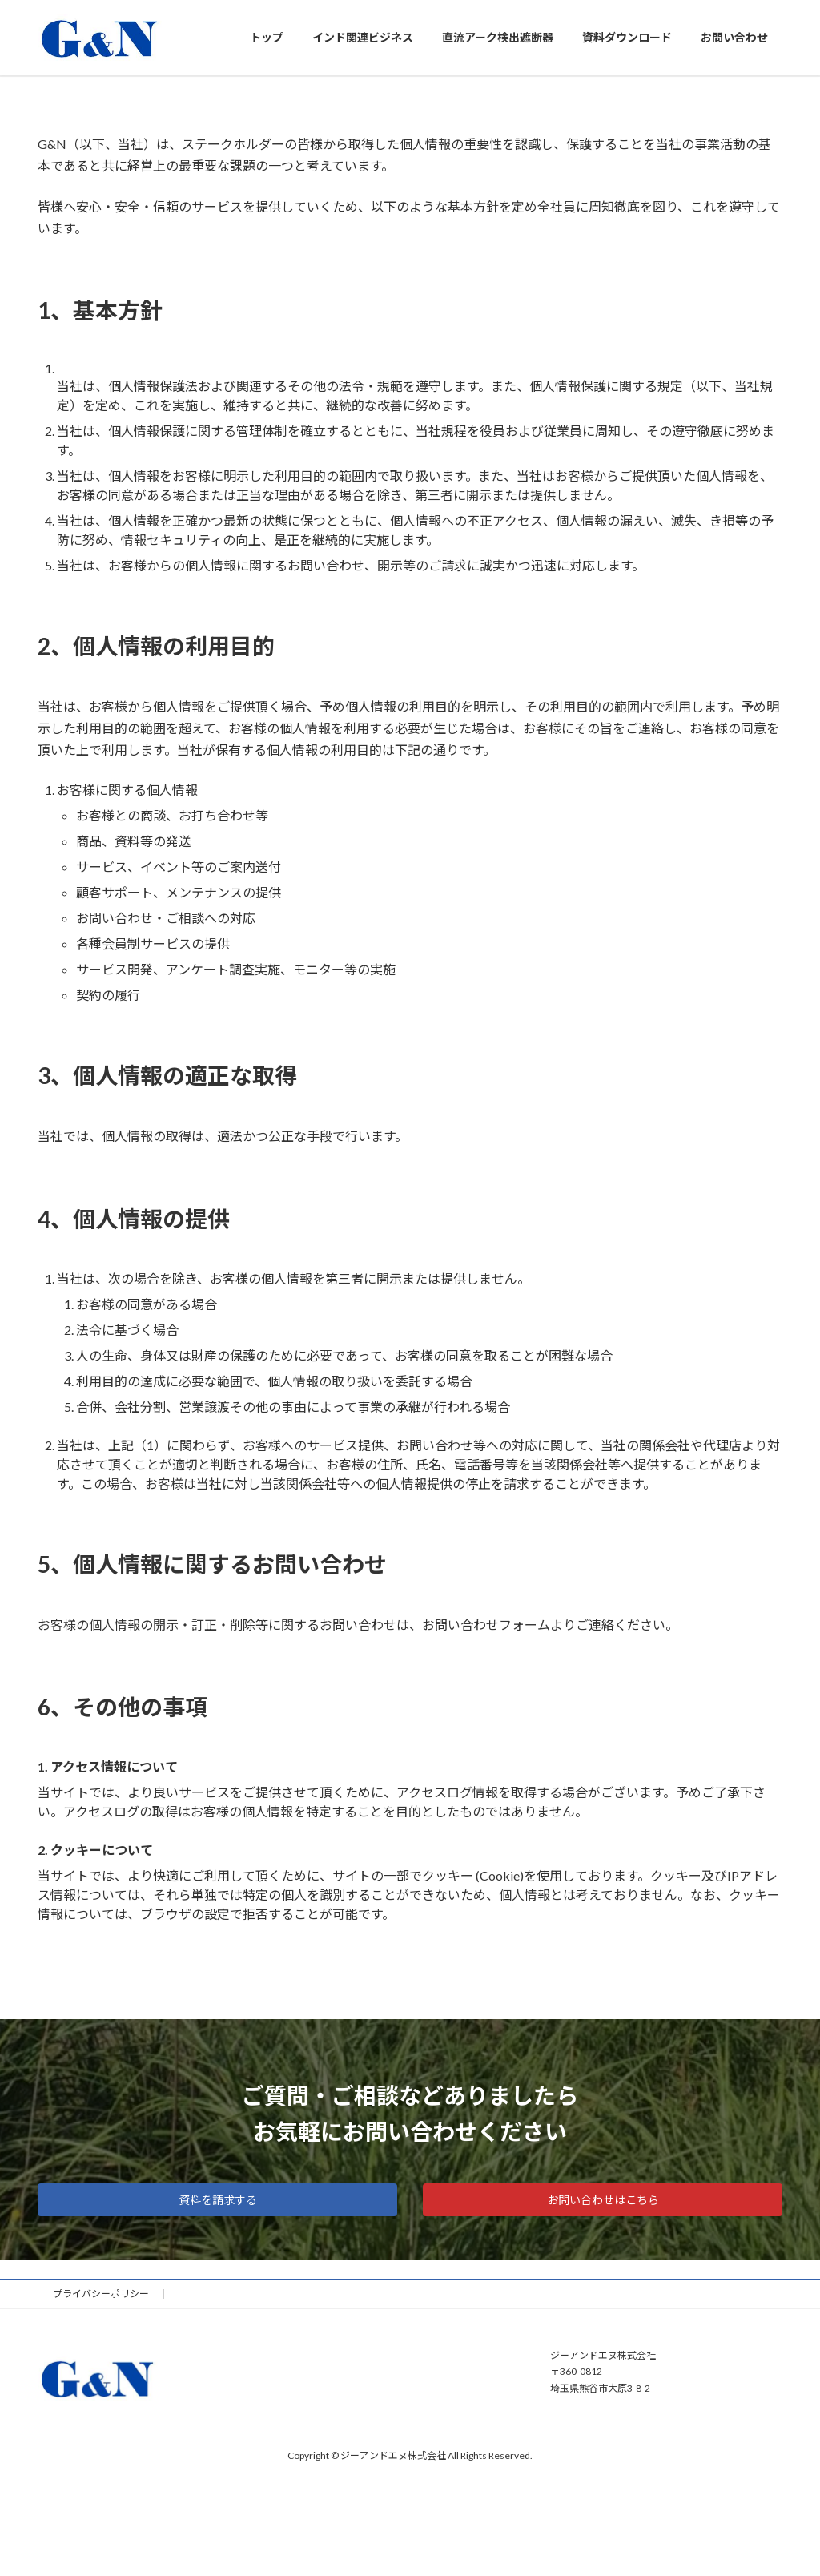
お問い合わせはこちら (603, 2199)
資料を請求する (218, 2199)
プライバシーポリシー (101, 2294)
